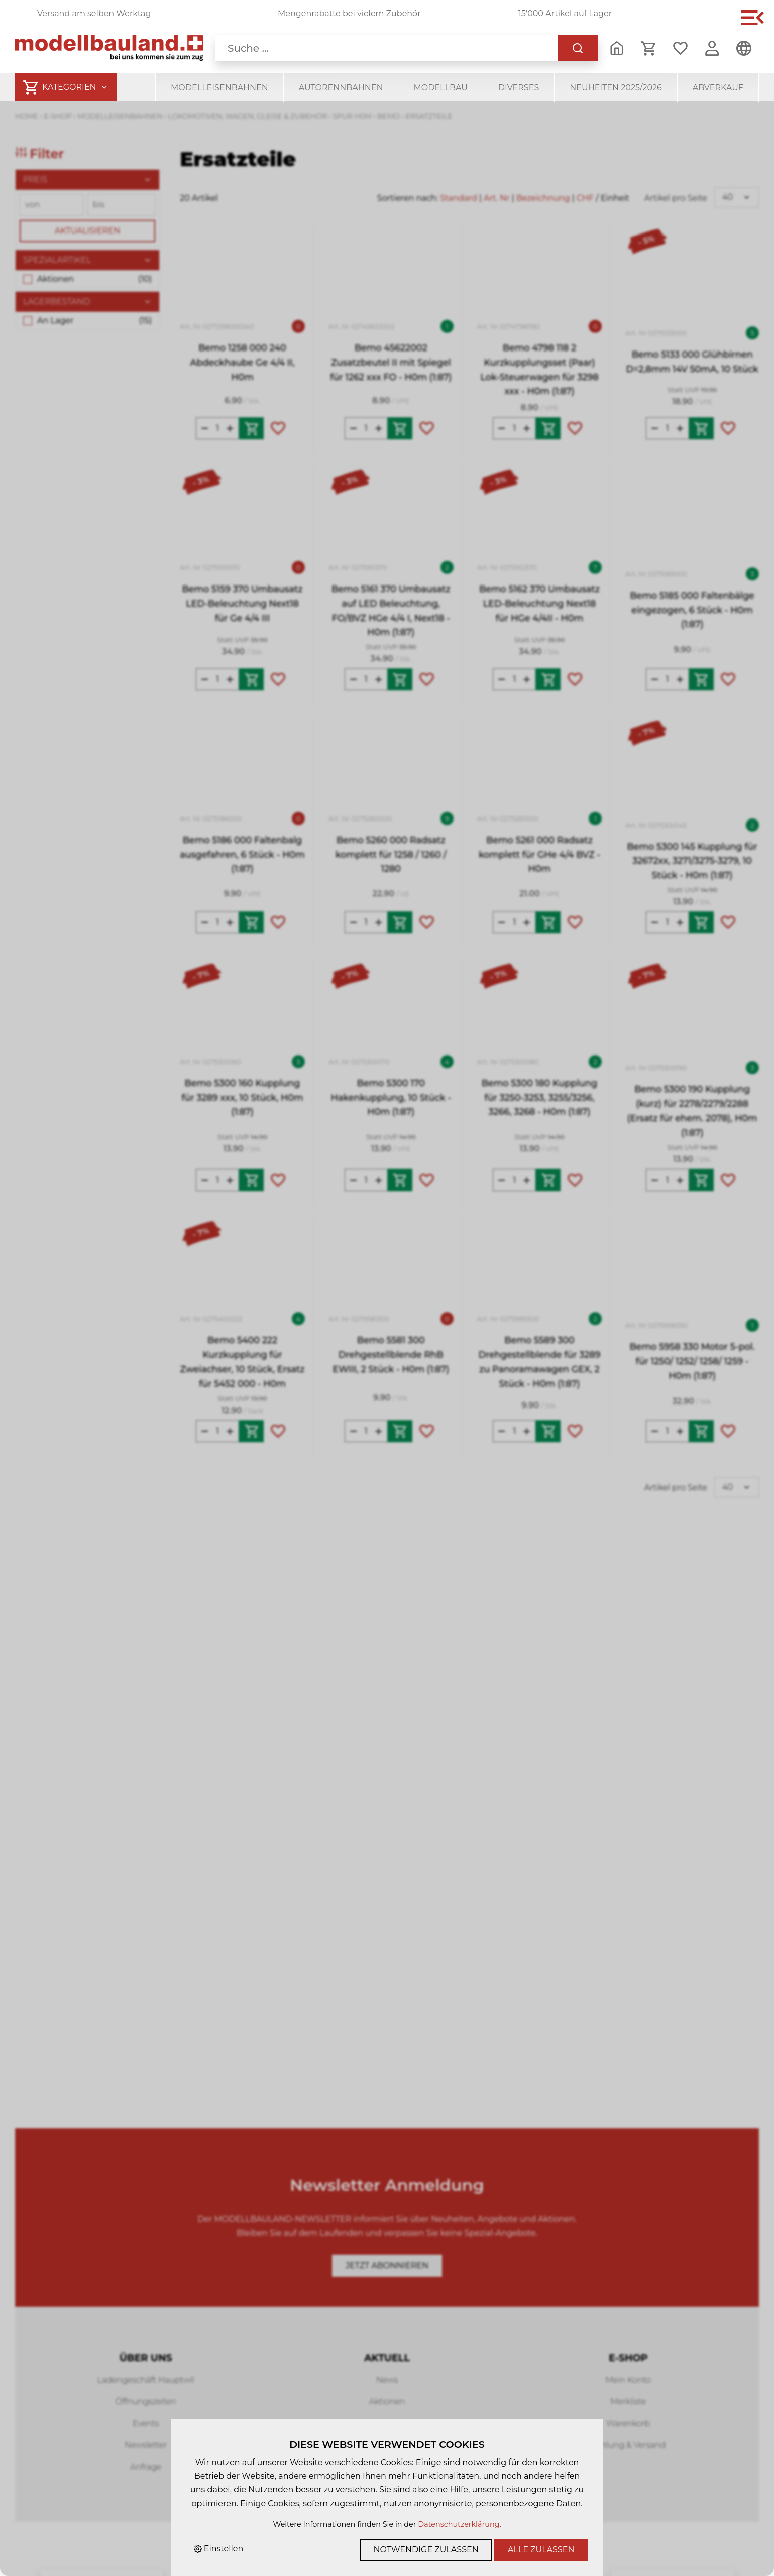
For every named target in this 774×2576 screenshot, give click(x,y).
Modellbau (440, 87)
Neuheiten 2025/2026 (616, 87)
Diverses (518, 87)
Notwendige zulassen (425, 2549)
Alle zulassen (541, 2549)
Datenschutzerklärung (458, 2524)
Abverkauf (718, 87)
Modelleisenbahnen (219, 87)
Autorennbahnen (341, 87)
